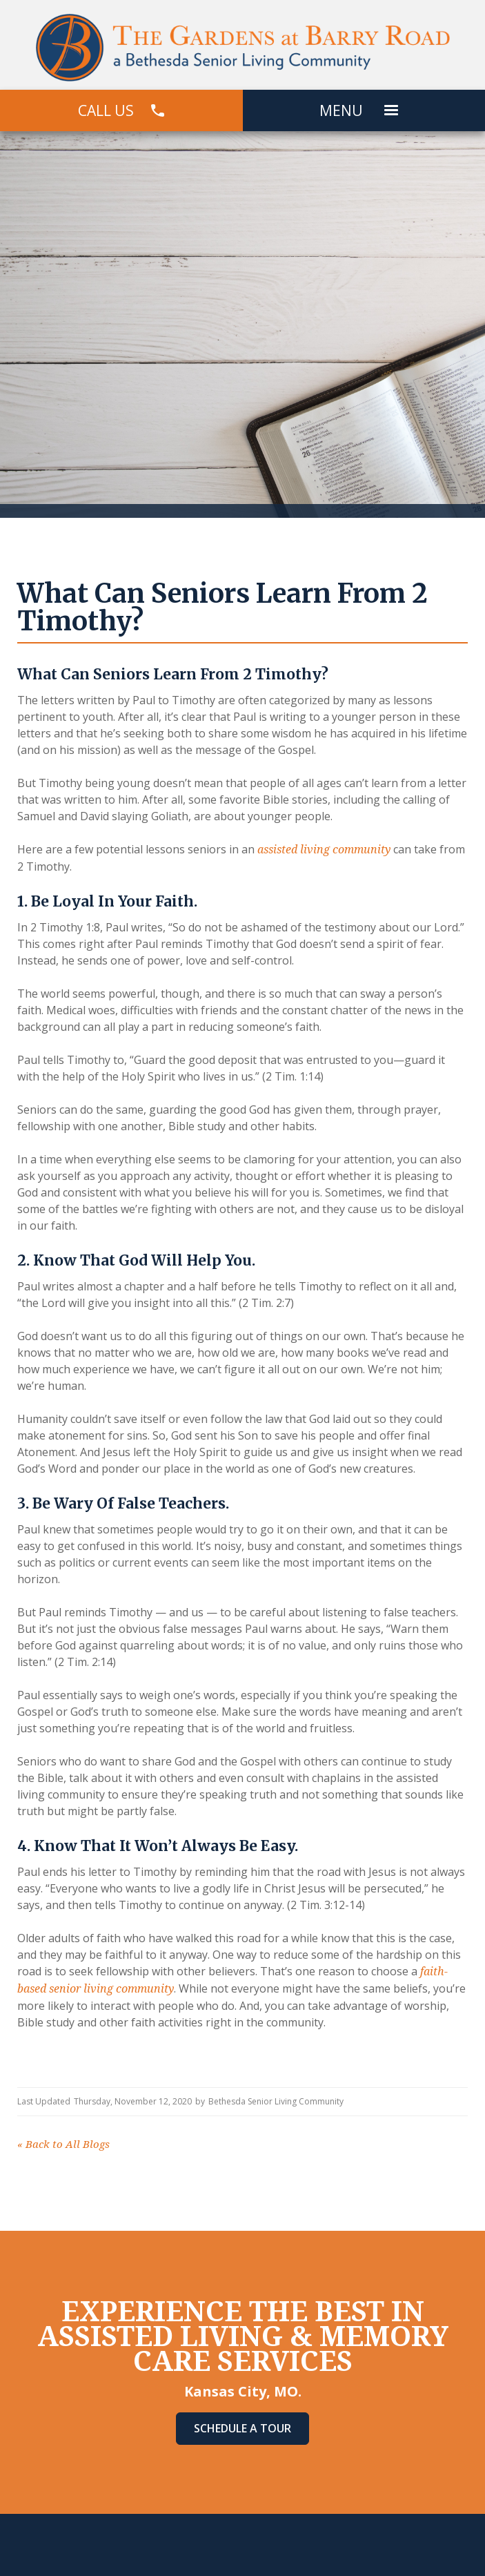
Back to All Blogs (63, 2144)
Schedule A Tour (242, 2428)
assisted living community (322, 849)
